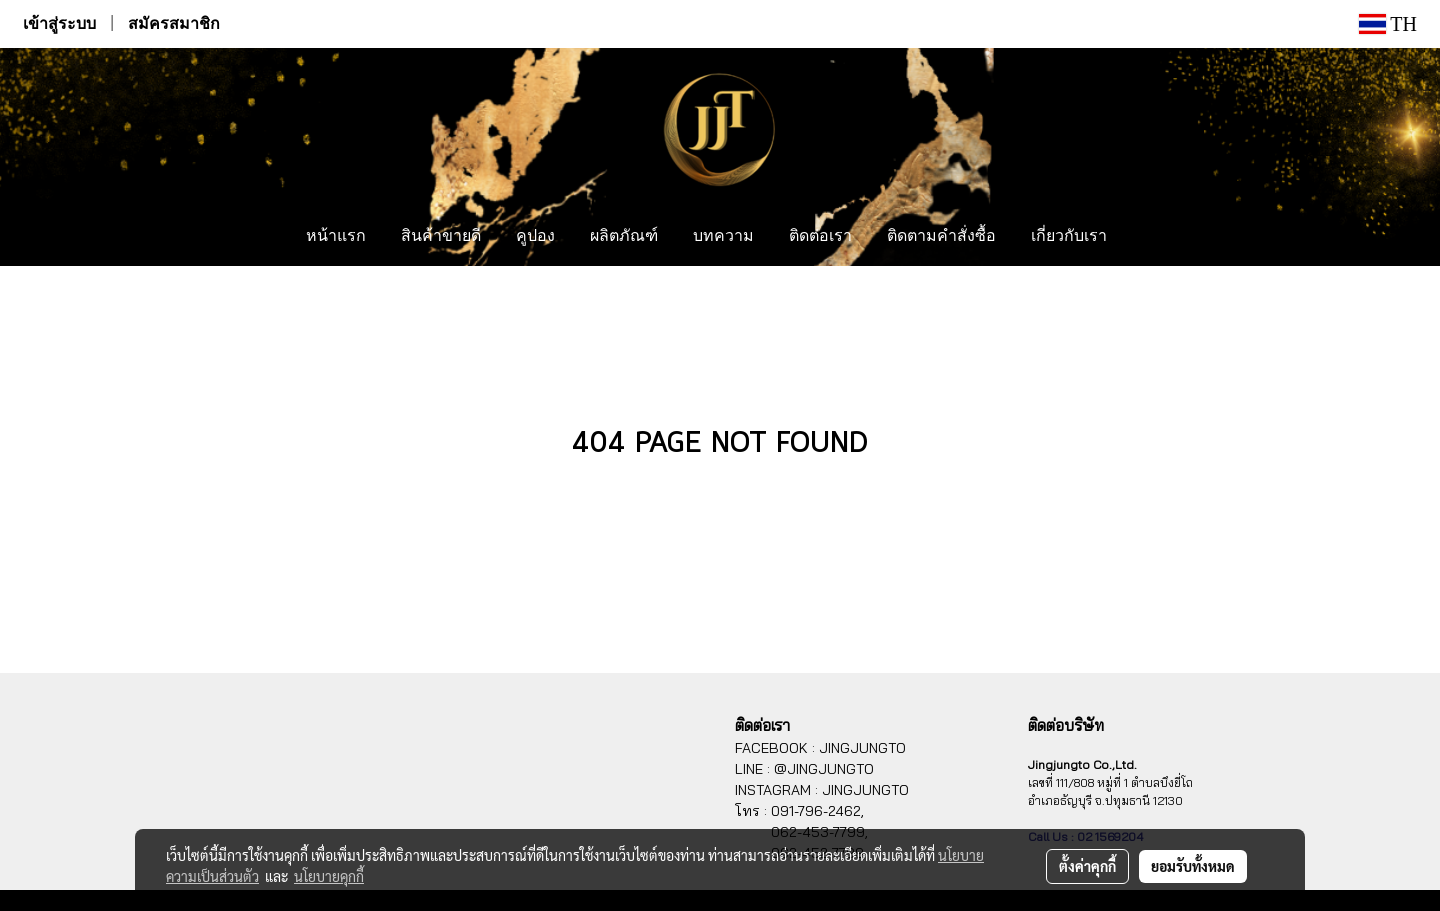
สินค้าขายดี (441, 237)
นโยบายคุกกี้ (329, 876)
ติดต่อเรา (820, 237)
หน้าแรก (336, 237)
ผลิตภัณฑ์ (624, 237)
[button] (1143, 237)
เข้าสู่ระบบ (59, 23)
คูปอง (535, 237)
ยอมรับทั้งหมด (1193, 866)
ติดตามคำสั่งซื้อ (941, 237)
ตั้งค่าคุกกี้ (1087, 866)
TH (1388, 24)
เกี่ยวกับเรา (1069, 237)
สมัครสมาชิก (174, 23)
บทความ (723, 237)
